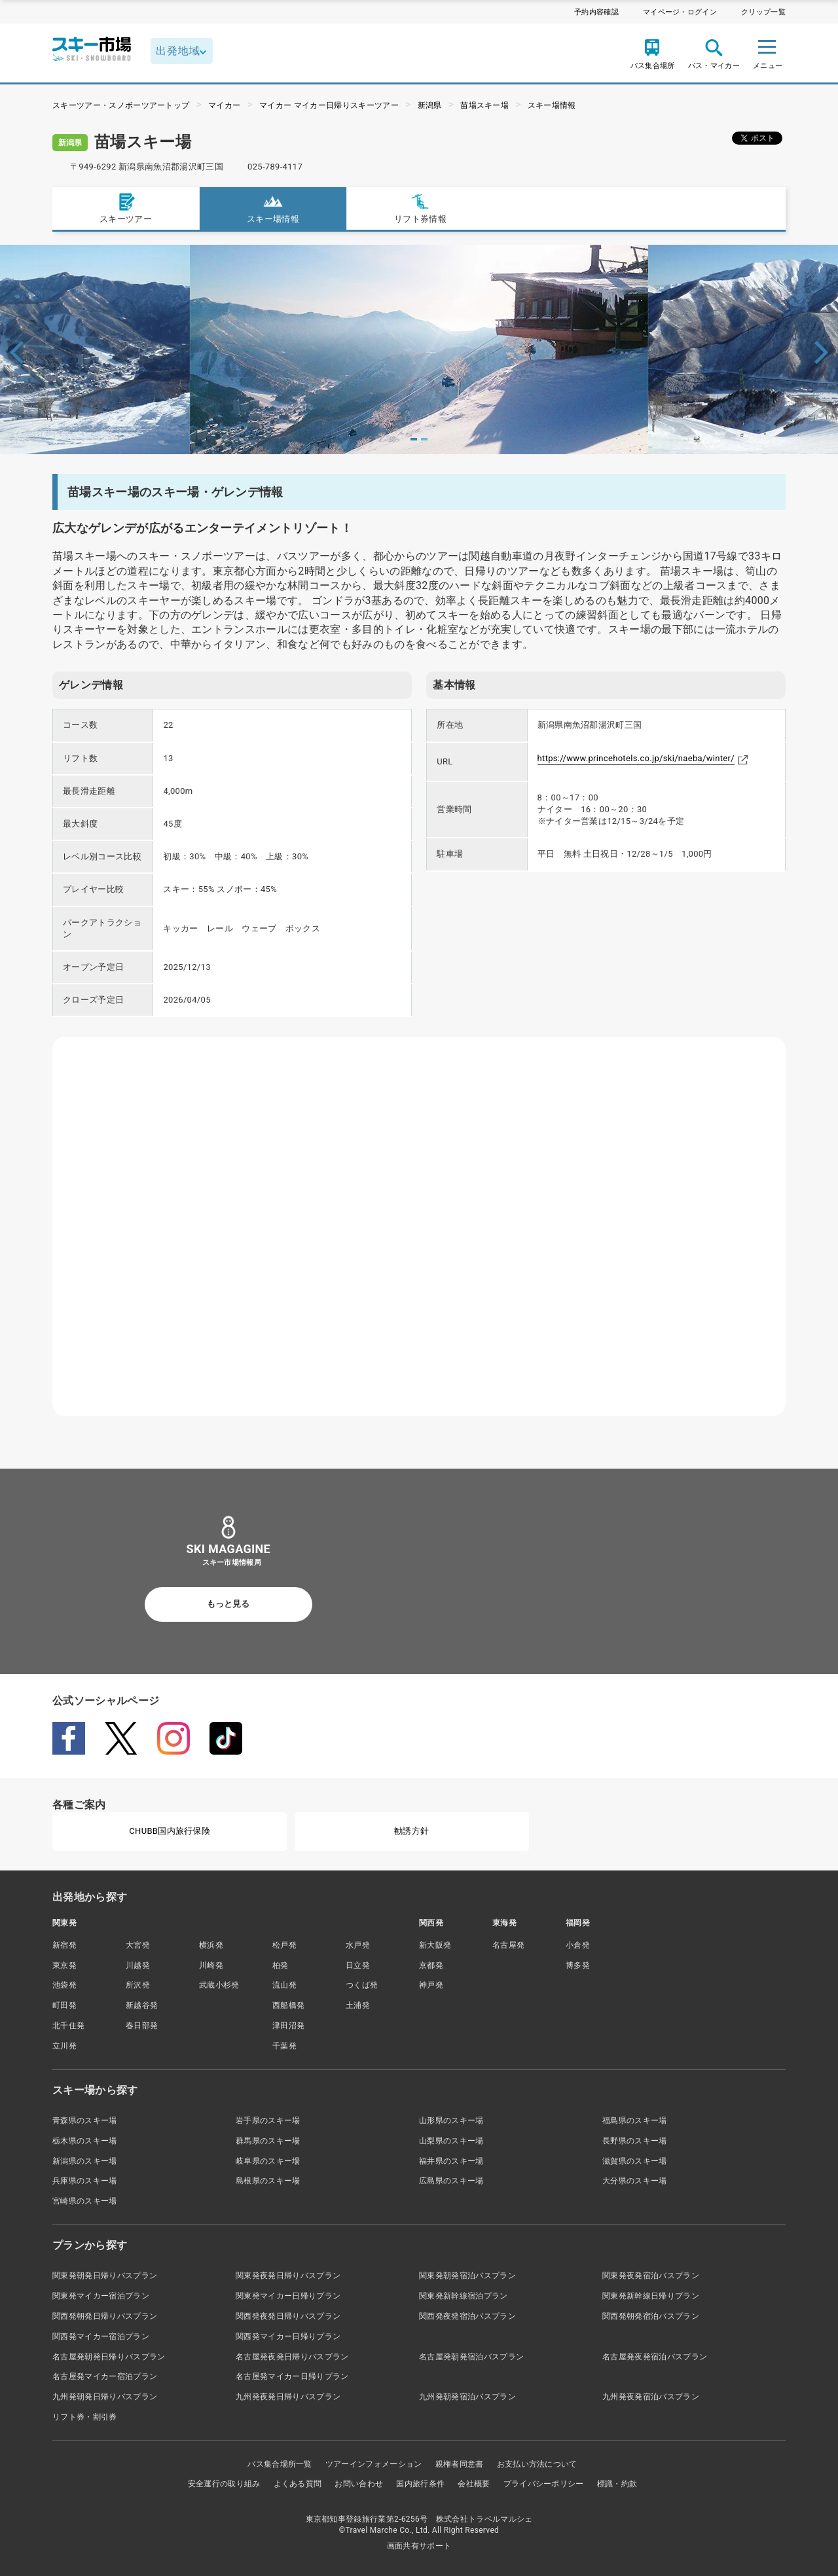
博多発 (578, 1965)
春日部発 (142, 2025)
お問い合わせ (359, 2483)
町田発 (64, 2005)
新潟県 (430, 105)
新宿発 (64, 1945)
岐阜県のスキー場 (268, 2161)
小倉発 (578, 1945)
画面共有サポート (419, 2545)
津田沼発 (288, 2025)
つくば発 (362, 1985)
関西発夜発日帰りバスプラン (288, 2316)
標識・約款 (617, 2483)
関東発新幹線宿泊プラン (463, 2295)
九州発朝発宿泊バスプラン (467, 2396)
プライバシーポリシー (543, 2483)
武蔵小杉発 (219, 1985)
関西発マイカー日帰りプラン (288, 2336)
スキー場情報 (552, 105)
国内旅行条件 (420, 2483)
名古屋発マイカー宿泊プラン (104, 2376)
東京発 (64, 1965)
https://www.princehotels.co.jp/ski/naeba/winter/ (636, 758)
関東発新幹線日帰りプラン (650, 2295)
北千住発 (68, 2025)
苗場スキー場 (484, 105)
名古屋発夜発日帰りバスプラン (292, 2356)
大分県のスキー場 (634, 2180)
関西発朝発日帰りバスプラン (104, 2316)
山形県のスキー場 (451, 2120)
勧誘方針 (411, 1831)
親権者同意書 (459, 2464)
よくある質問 (298, 2483)
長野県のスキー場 (634, 2140)
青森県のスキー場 (84, 2120)
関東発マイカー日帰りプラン (288, 2295)
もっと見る (228, 1604)
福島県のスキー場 (634, 2120)
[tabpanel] (419, 349)
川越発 (138, 1965)
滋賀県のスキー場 (634, 2161)
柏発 (280, 1965)
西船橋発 (288, 2005)
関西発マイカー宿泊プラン (100, 2336)
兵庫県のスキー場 (84, 2180)
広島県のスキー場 (451, 2180)
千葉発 (284, 2045)
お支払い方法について (537, 2464)
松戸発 (284, 1945)
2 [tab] (424, 439)
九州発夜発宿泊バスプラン (650, 2396)
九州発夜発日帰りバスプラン (288, 2396)
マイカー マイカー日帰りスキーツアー (329, 105)
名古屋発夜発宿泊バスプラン (654, 2356)
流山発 (284, 1985)
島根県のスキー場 (268, 2180)
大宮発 (138, 1945)
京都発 (431, 1965)
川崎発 (211, 1965)
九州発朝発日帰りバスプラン (104, 2396)
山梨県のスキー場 (451, 2140)
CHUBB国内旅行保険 (169, 1831)
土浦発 (358, 2005)
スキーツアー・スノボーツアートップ (120, 105)
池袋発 (64, 1985)
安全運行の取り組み (224, 2483)
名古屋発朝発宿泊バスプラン (471, 2356)
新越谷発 (142, 2005)
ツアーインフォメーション (373, 2464)
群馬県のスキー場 (268, 2140)
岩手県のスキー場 (268, 2120)
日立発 (358, 1965)
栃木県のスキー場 (84, 2140)
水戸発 (358, 1945)
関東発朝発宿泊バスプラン (467, 2275)
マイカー (224, 105)
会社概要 (474, 2483)
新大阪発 (435, 1945)
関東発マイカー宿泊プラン (100, 2295)
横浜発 (211, 1945)
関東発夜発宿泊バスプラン (650, 2275)
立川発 (64, 2045)
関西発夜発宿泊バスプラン (467, 2316)
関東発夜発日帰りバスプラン (288, 2275)
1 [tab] (413, 439)
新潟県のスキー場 (84, 2161)
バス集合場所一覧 (279, 2464)
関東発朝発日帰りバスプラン (104, 2275)
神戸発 (431, 1985)
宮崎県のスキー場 (84, 2201)
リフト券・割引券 (84, 2417)
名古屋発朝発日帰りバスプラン (108, 2356)
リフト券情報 (420, 208)
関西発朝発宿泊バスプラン (650, 2316)
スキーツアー (126, 208)
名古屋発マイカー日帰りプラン (292, 2376)
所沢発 (138, 1985)
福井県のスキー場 (451, 2161)
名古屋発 (508, 1945)
